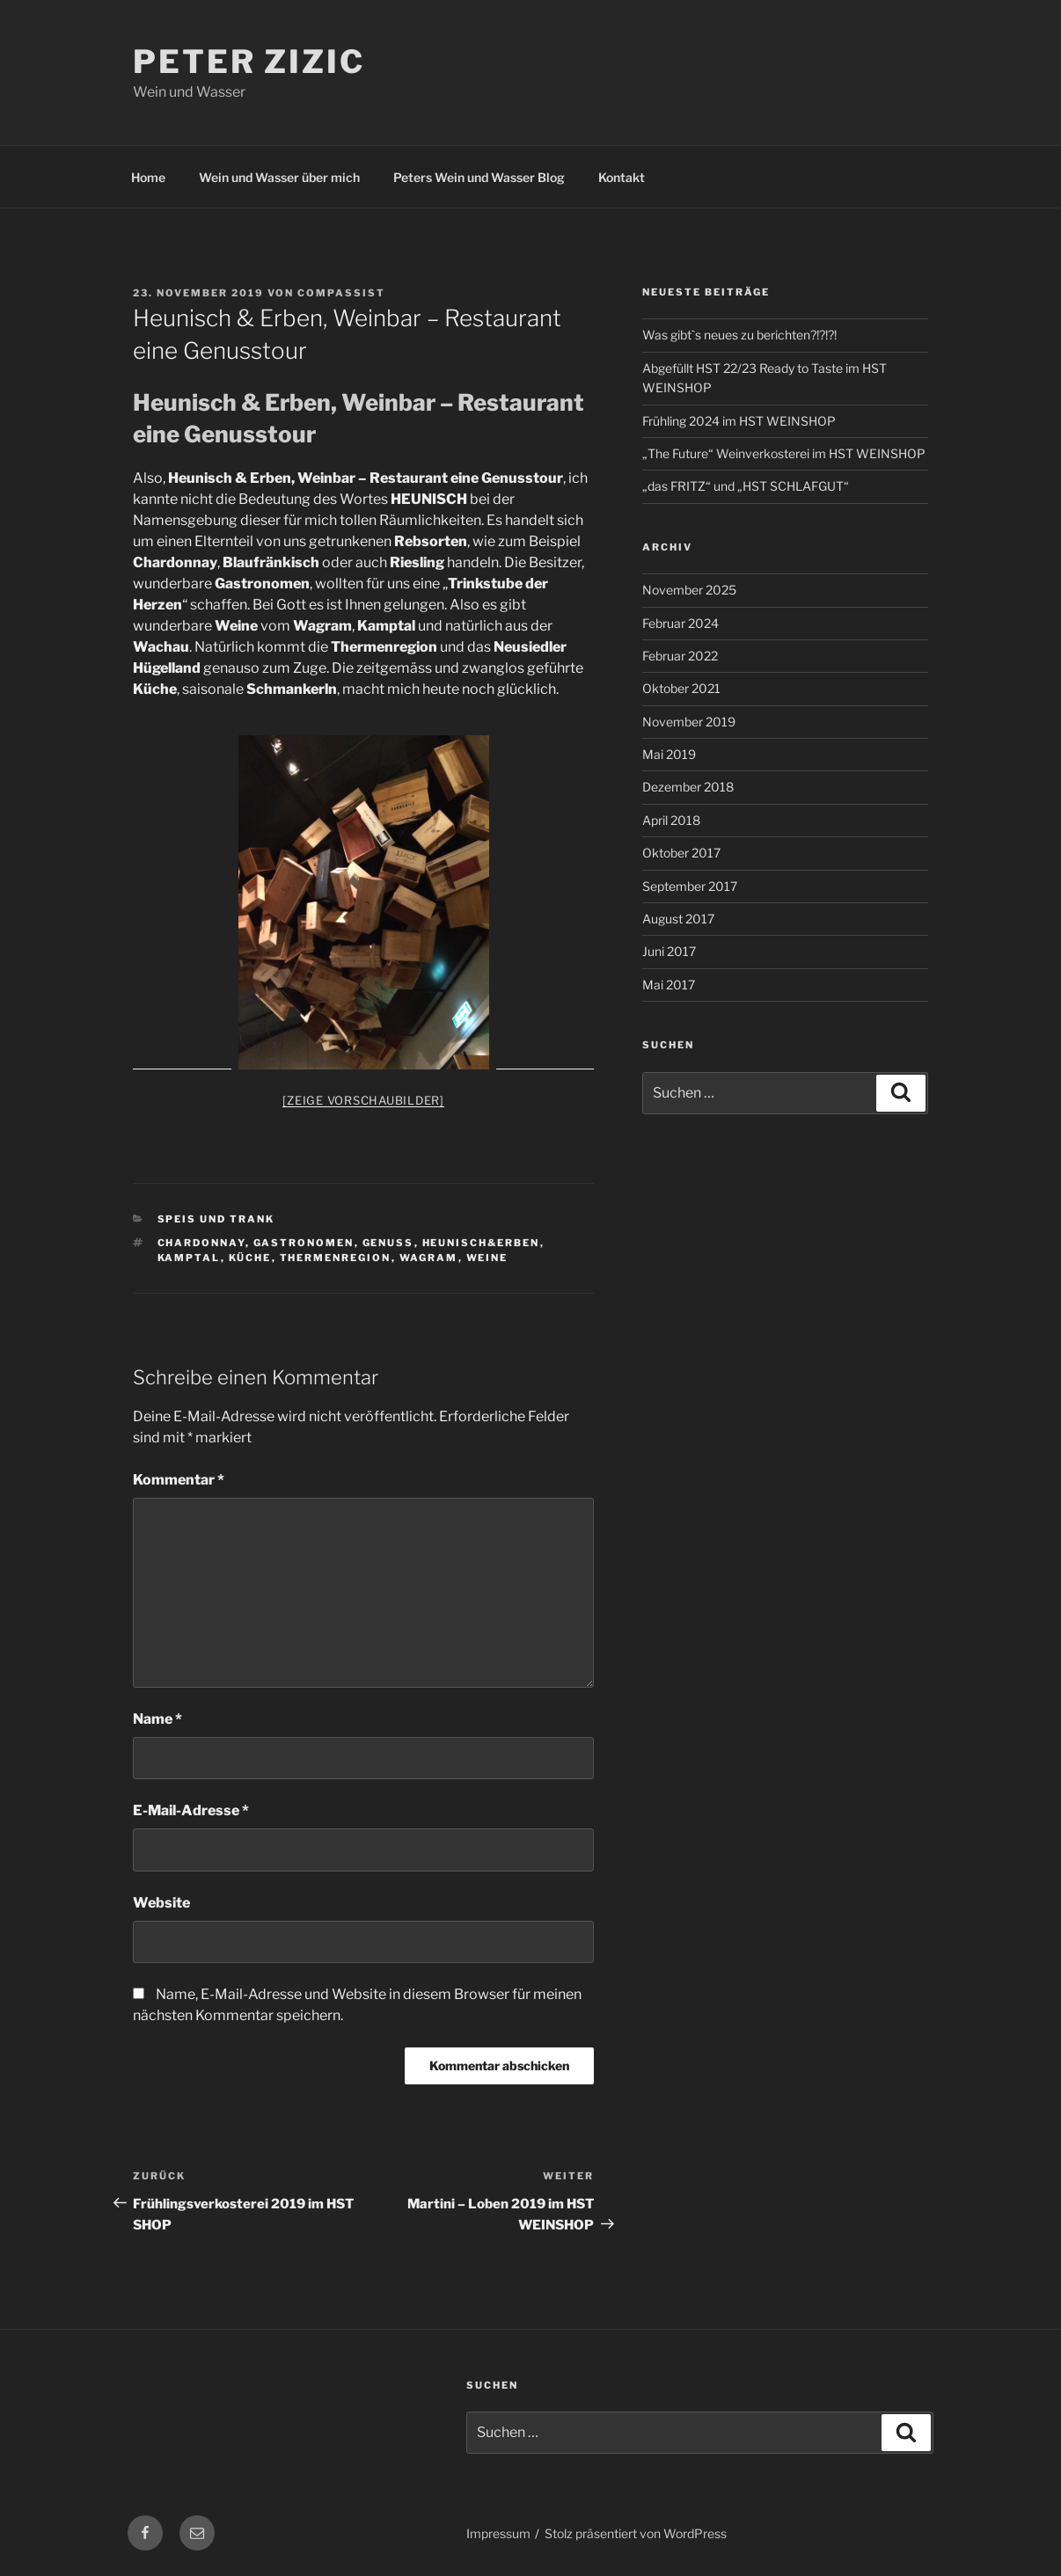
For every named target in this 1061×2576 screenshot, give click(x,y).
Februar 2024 (680, 623)
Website (161, 1902)
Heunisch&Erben (481, 1243)
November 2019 (688, 721)
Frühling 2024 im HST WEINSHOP (739, 420)
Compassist (341, 293)
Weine (487, 1258)
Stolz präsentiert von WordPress (636, 2533)
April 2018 (671, 820)
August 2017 (678, 918)
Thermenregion (335, 1258)
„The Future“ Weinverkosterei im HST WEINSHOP (784, 453)
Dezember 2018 (688, 786)
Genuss (388, 1243)
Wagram (428, 1258)
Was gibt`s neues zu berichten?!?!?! (739, 334)
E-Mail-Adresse (191, 1810)
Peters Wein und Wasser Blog (479, 177)
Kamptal (189, 1258)
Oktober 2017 (681, 852)
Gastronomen (304, 1243)
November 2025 (689, 589)
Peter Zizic (249, 61)
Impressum (498, 2533)
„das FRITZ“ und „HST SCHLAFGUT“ (745, 485)
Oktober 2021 (681, 688)
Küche (250, 1258)
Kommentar (178, 1479)
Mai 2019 (669, 754)
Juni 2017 (669, 951)
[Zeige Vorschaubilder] (363, 1100)
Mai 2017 (668, 984)
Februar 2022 (680, 655)
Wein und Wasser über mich (279, 177)
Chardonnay (201, 1243)
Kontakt (621, 177)
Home (148, 177)
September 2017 (689, 886)
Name (157, 1719)
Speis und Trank (216, 1219)
